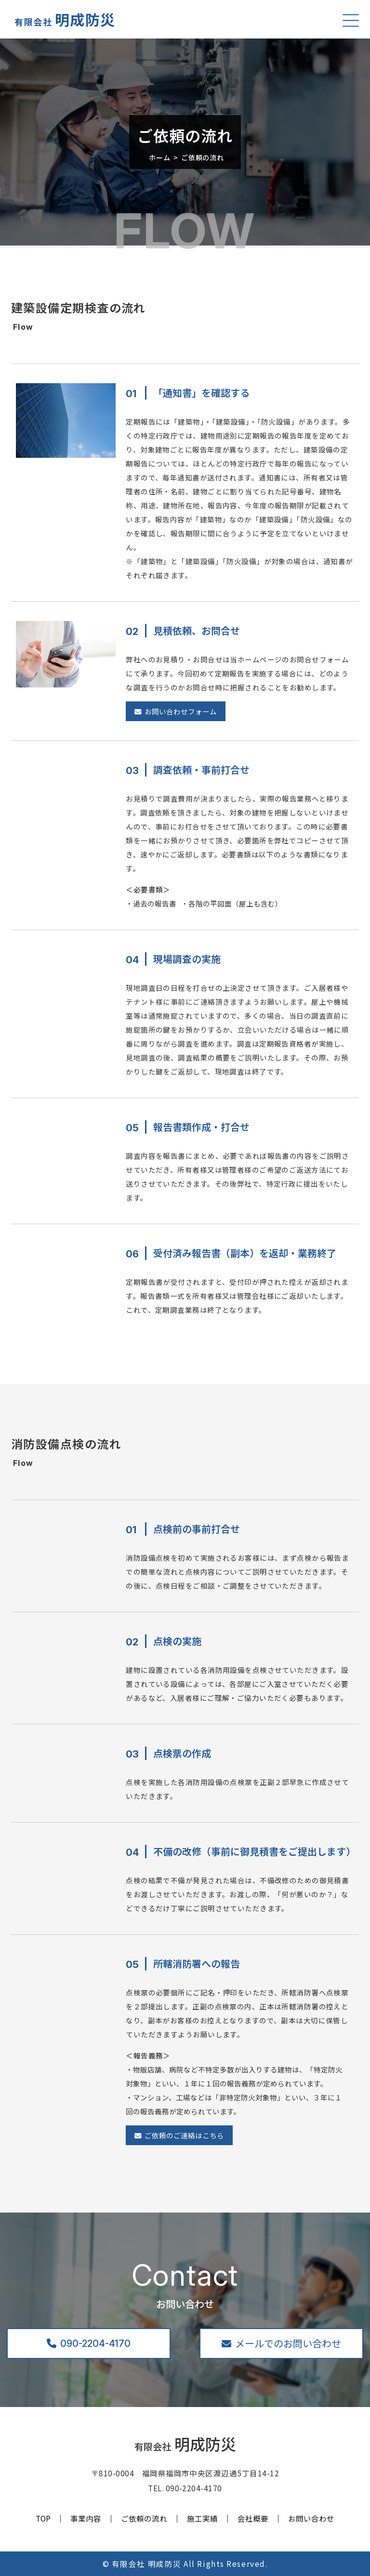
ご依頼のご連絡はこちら (179, 2135)
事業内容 (85, 2519)
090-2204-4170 (89, 2343)
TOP (43, 2519)
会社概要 (253, 2519)
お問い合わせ (311, 2519)
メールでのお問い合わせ (281, 2343)
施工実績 (202, 2519)
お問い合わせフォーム (175, 711)
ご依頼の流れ (144, 2519)
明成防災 (65, 19)
